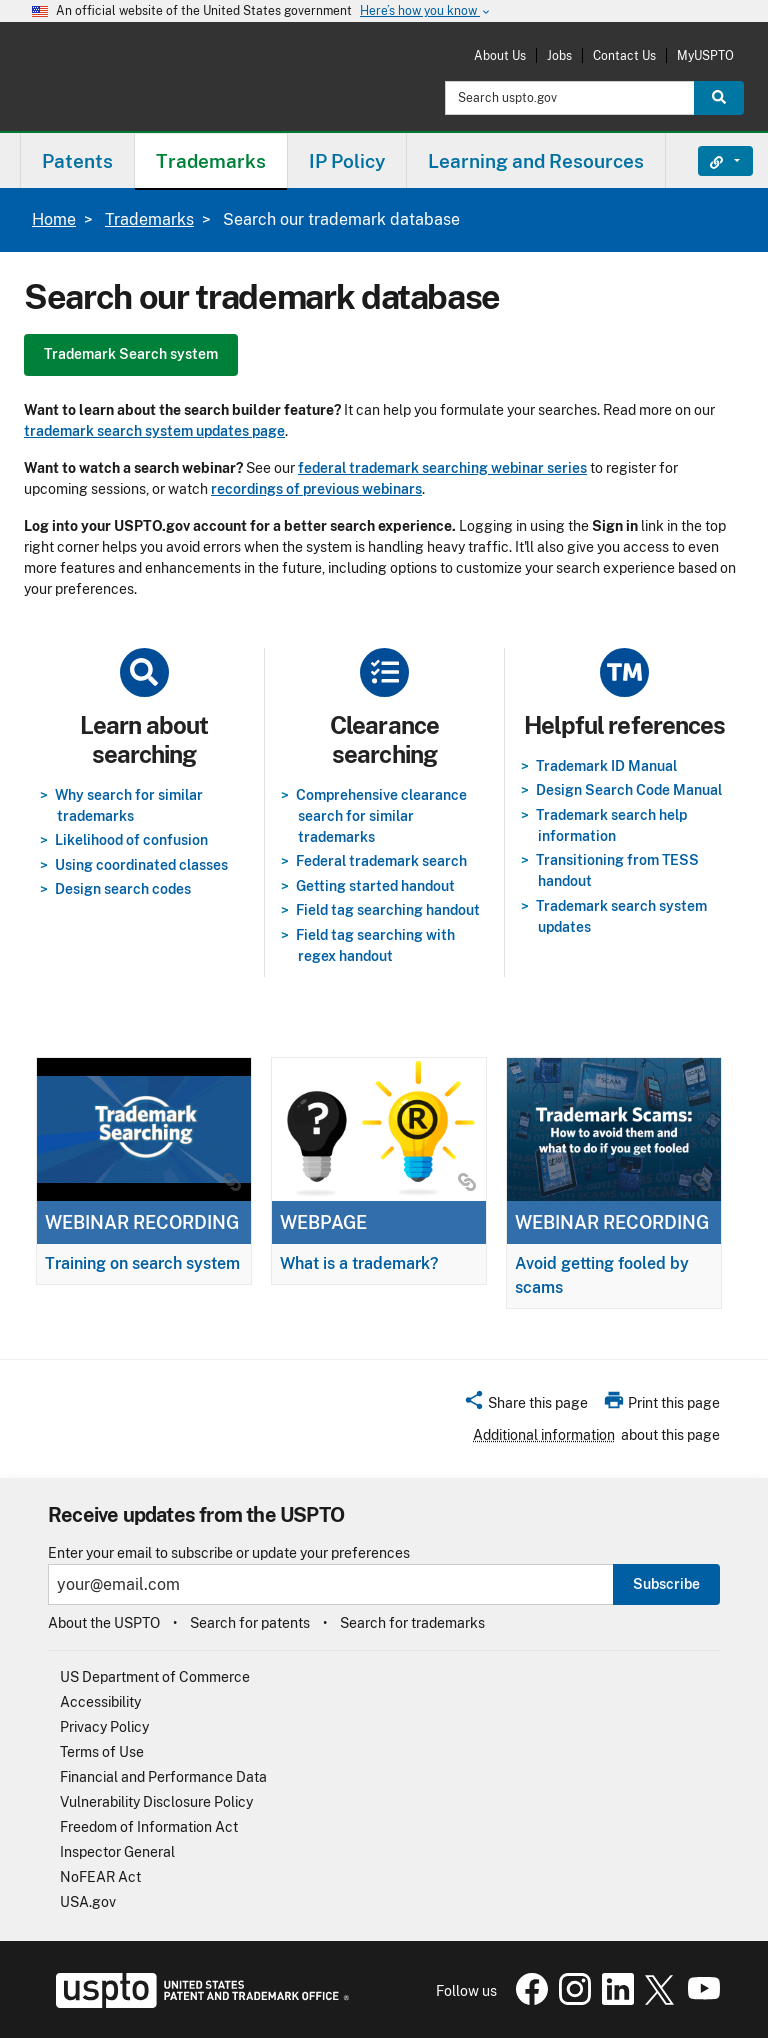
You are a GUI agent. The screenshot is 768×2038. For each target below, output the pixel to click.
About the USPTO (104, 1623)
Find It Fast (710, 161)
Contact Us (624, 55)
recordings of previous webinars (316, 489)
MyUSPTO (705, 55)
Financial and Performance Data (163, 1777)
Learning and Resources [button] (536, 161)
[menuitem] (77, 160)
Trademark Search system (131, 354)
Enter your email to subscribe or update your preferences (229, 1553)
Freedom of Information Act (149, 1827)
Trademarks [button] (211, 161)
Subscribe (666, 1584)
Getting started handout (375, 886)
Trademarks (149, 219)
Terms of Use (102, 1752)
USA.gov (88, 1902)
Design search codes (123, 889)
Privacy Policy (104, 1727)
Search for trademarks (412, 1623)
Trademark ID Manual (606, 766)
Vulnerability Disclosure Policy (156, 1802)
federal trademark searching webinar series (442, 468)
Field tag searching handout (388, 910)
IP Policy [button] (347, 161)
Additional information (544, 1435)
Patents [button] (77, 161)
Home (54, 219)
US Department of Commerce (155, 1677)
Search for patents (250, 1623)
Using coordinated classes (141, 865)
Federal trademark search (381, 861)
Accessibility (100, 1702)
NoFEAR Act (100, 1877)
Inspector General (117, 1852)
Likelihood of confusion (131, 840)
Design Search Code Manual (629, 790)
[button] (525, 1406)
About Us (500, 55)
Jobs (559, 55)
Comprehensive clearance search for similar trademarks (381, 816)
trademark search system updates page (154, 431)
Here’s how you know (426, 11)
